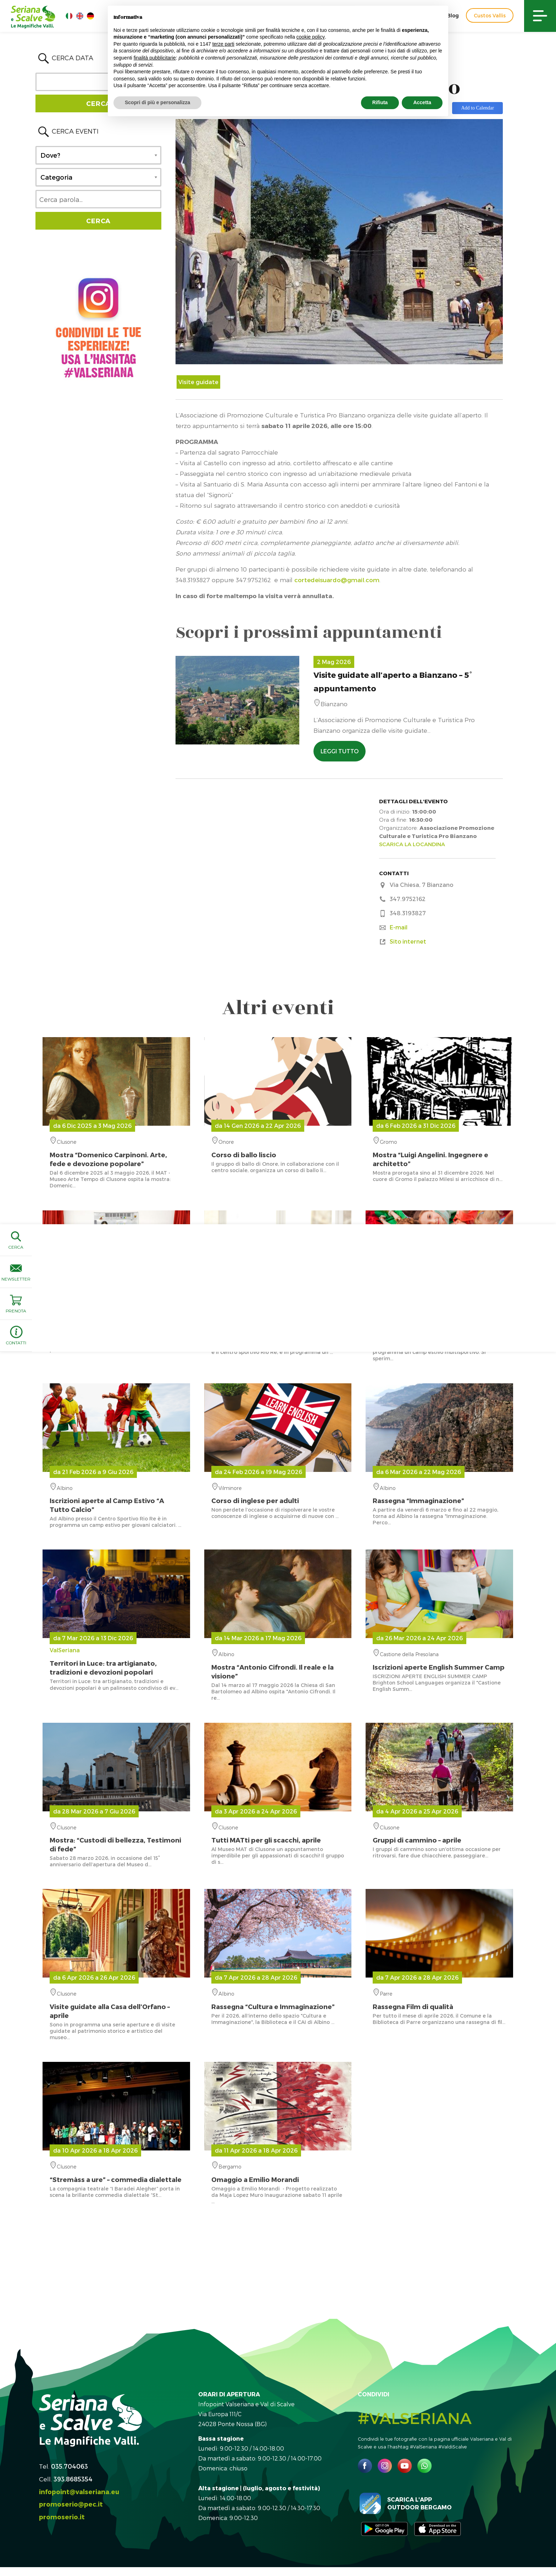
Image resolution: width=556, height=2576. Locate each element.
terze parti (223, 44)
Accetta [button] (422, 102)
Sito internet (408, 941)
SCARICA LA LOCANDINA (412, 844)
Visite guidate (198, 381)
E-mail (398, 927)
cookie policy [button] (310, 37)
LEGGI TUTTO (339, 751)
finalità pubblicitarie (155, 58)
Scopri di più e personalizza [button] (157, 102)
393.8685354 (73, 2478)
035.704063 (69, 2466)
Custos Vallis (490, 15)
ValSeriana (116, 1661)
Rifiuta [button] (380, 102)
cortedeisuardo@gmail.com (336, 579)
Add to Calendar (477, 108)
